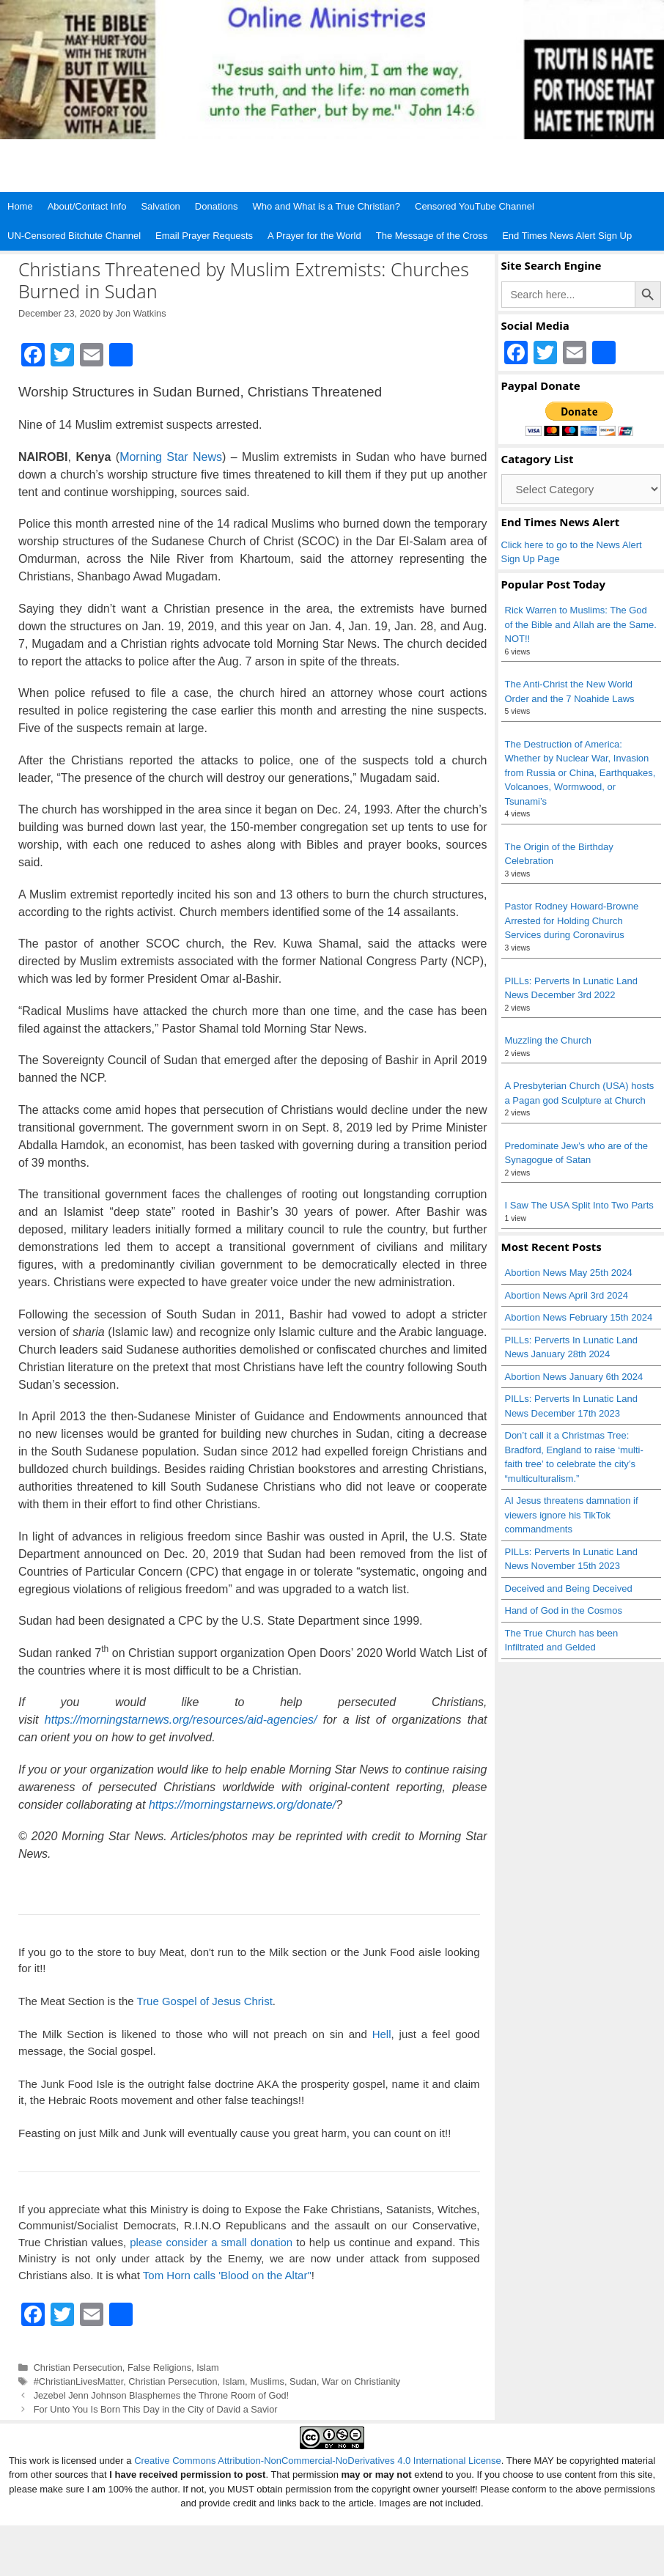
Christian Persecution (78, 2367)
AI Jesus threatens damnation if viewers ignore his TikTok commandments (571, 1515)
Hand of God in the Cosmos (563, 1610)
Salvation (160, 206)
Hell (381, 2034)
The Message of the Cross (431, 235)
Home (20, 206)
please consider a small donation (211, 2242)
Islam (207, 2367)
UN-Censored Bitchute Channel (74, 235)
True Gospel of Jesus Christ (204, 2001)
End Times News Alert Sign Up (567, 235)
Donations (216, 206)
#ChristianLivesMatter (79, 2381)
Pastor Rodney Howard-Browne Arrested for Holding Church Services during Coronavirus (572, 920)
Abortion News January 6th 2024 (574, 1376)
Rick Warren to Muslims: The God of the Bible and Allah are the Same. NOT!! (581, 624)
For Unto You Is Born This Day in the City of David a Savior (156, 2409)
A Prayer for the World (314, 235)
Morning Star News (170, 457)
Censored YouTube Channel (474, 206)
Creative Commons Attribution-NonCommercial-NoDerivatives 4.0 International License (317, 2460)
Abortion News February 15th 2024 (579, 1317)
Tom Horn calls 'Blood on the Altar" (227, 2275)
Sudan (303, 2381)
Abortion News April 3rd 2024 (566, 1295)
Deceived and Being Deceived (568, 1588)
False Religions (159, 2367)
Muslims (267, 2381)
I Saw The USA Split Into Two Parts (579, 1205)
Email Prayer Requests (204, 235)
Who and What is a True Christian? (326, 206)
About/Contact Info (87, 206)
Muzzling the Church (548, 1040)
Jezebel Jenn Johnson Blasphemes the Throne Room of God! (161, 2395)
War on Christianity (361, 2381)
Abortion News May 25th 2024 (568, 1272)
